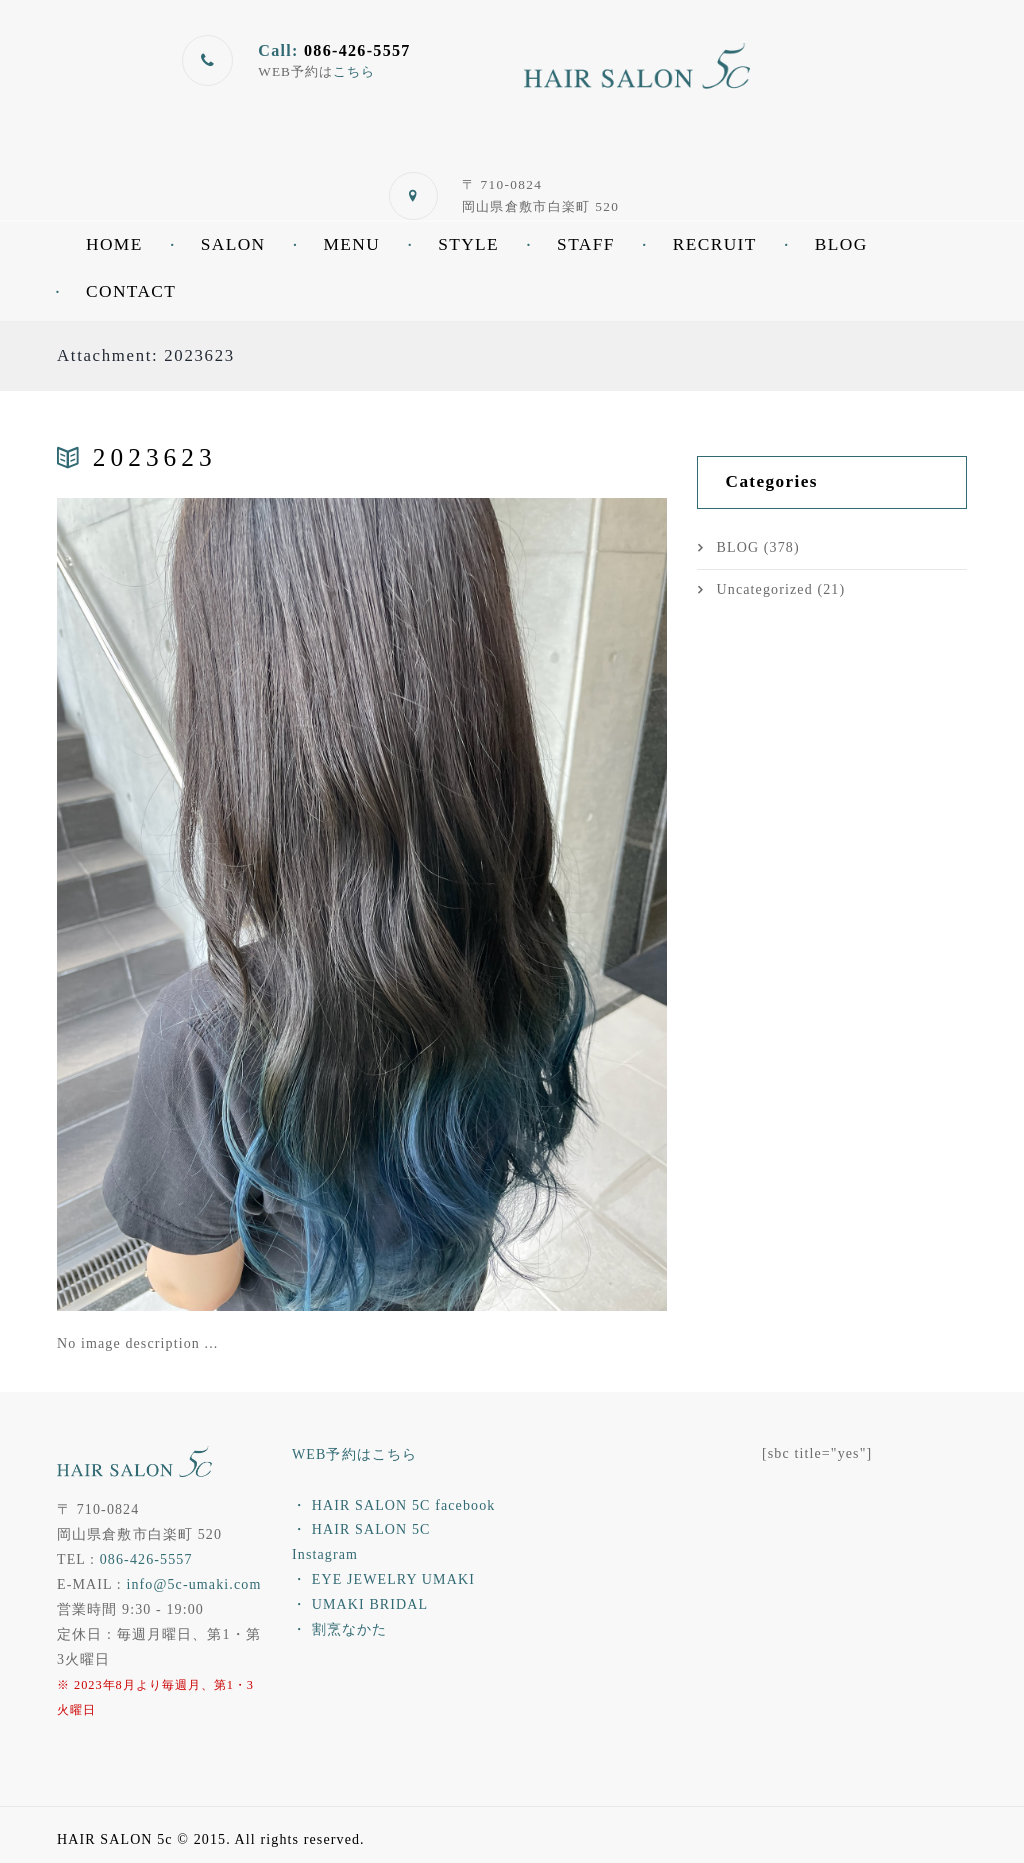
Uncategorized (765, 589)
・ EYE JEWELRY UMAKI (383, 1579)
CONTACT (131, 291)
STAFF (586, 244)
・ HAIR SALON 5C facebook (393, 1505)
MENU (351, 244)
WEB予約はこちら (354, 1454)
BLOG (841, 244)
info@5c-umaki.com (193, 1584)
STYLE (468, 244)
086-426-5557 (146, 1559)
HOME (114, 244)
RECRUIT (715, 244)
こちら (354, 71)
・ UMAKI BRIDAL (360, 1604)
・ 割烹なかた (339, 1629)
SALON (233, 244)
